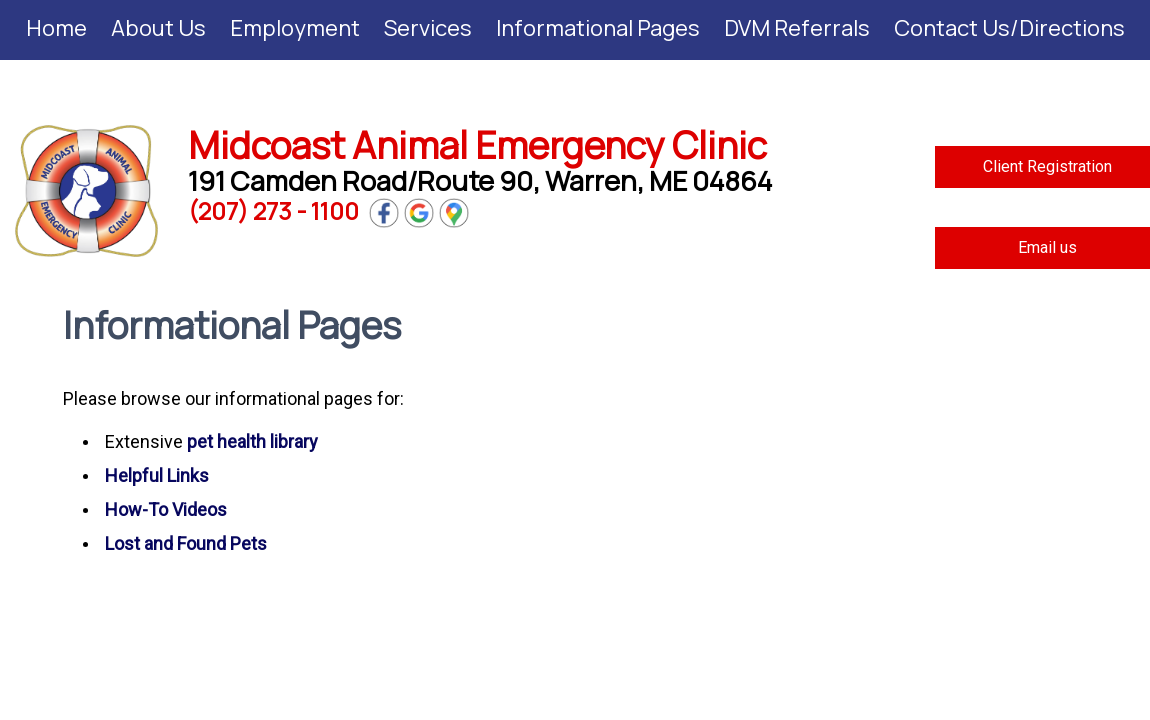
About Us (158, 28)
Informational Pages (598, 28)
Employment (295, 28)
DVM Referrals (797, 28)
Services (428, 28)
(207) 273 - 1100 (273, 210)
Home (56, 28)
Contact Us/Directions (1009, 28)
